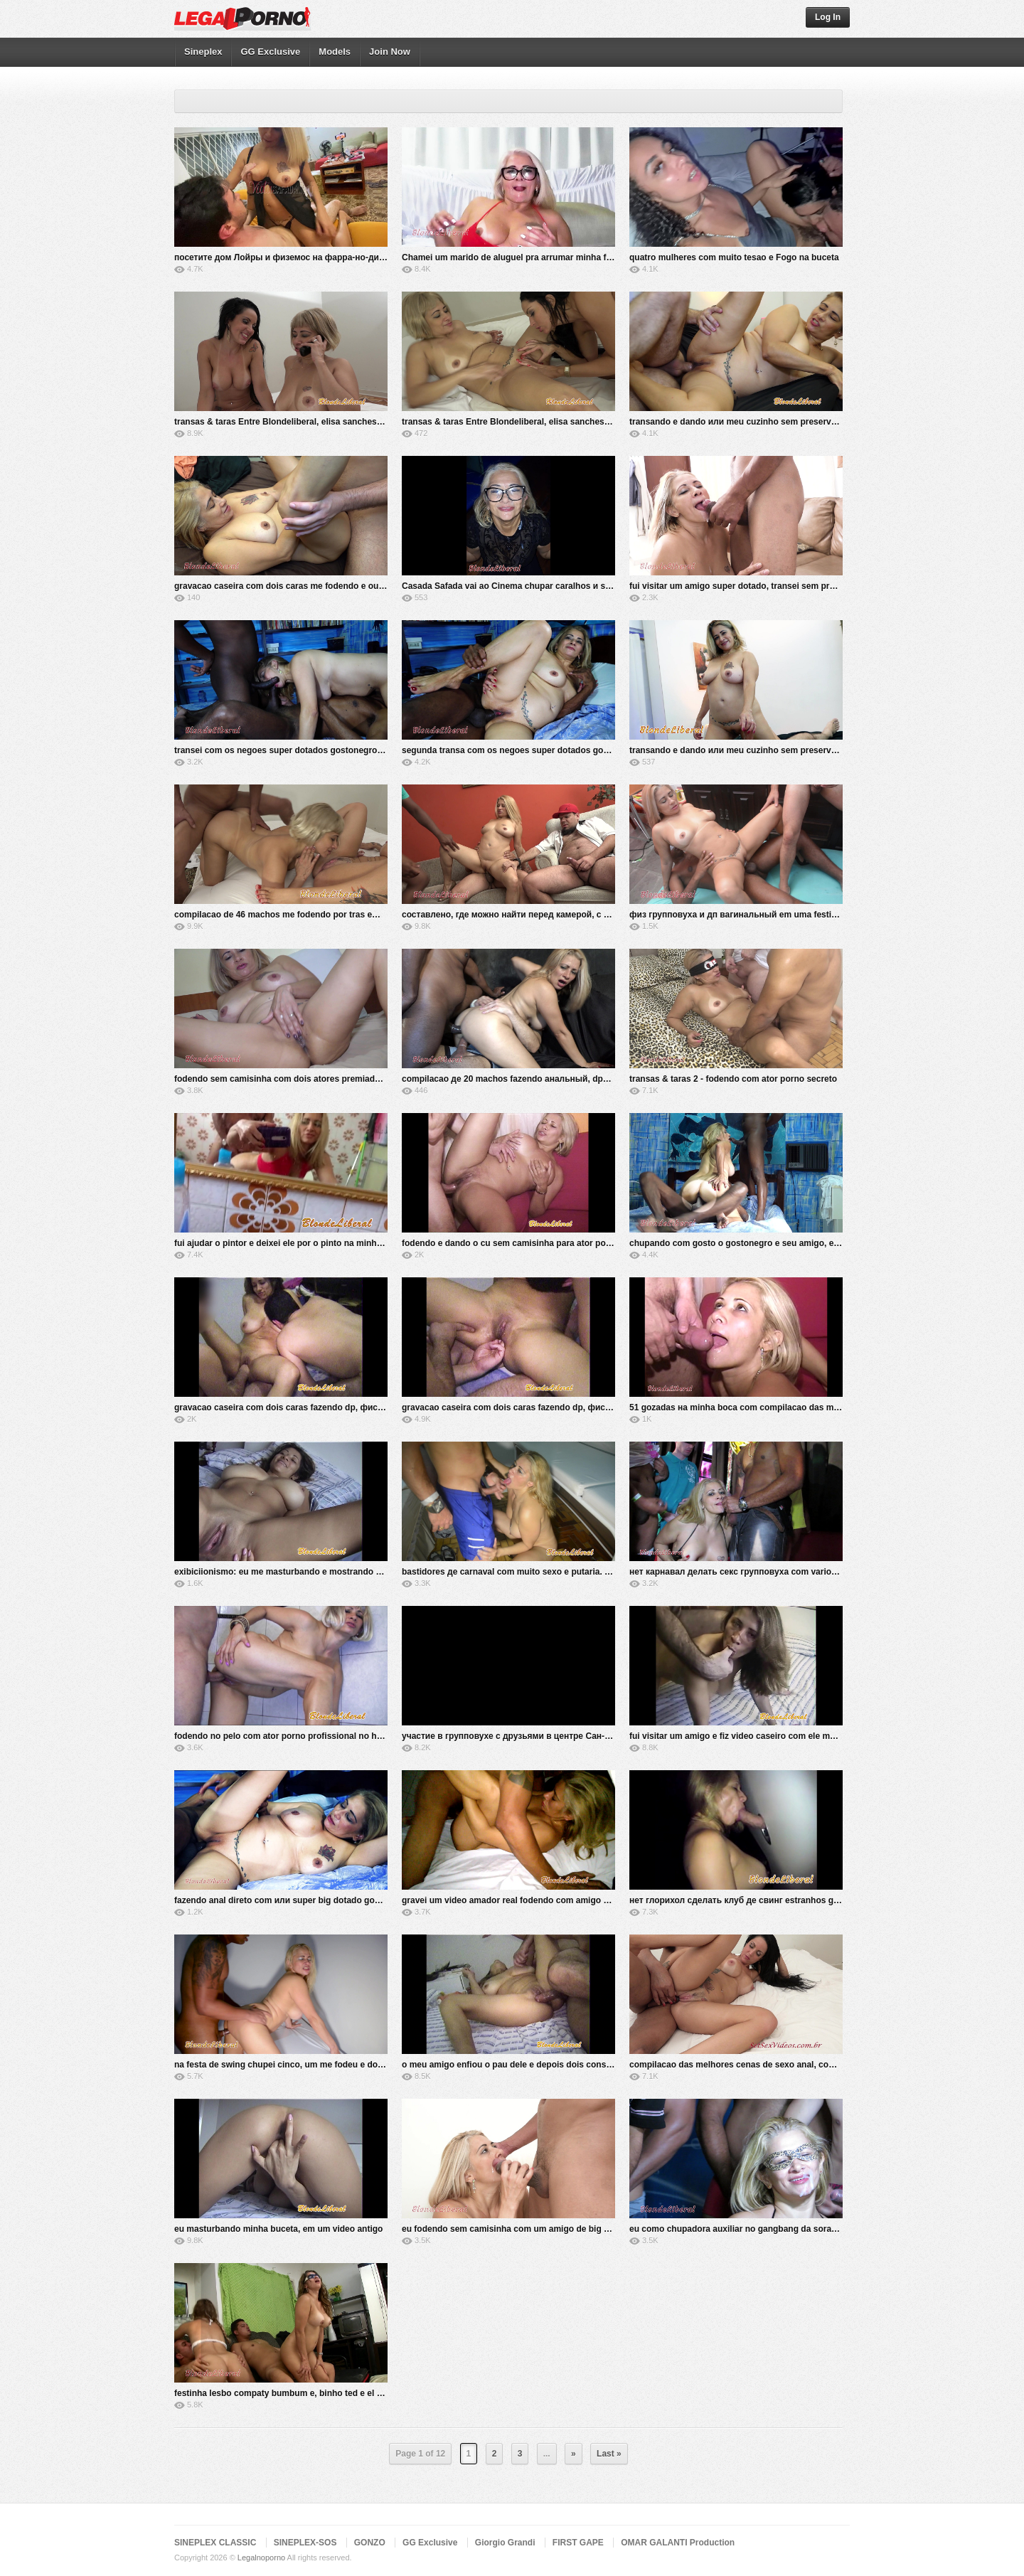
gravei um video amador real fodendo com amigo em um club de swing (546, 1900)
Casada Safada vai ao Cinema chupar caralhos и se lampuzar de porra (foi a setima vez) (579, 586)
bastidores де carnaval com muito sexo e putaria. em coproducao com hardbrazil (566, 1572)
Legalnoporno (261, 2557)
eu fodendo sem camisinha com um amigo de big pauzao (517, 2229)
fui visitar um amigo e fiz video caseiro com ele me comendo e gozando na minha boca (805, 1736)
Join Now (389, 51)
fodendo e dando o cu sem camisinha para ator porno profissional (536, 1243)
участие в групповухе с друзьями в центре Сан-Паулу (516, 1736)
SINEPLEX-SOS (305, 2543)
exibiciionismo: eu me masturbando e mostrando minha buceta (302, 1572)
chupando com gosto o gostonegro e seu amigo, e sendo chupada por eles (781, 1243)
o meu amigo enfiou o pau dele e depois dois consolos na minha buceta (547, 2065)
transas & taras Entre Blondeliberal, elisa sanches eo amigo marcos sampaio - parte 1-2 (579, 422)
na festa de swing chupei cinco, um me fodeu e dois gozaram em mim (315, 2065)
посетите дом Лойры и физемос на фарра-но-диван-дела (295, 257)
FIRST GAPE (578, 2543)
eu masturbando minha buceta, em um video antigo (278, 2229)
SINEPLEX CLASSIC (215, 2543)
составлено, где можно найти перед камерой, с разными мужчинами (547, 915)
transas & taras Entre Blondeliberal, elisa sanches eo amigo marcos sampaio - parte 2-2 (352, 422)
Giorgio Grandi (505, 2543)
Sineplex (203, 51)
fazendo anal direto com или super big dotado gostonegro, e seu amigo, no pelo (337, 1900)
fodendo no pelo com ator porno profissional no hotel (283, 1736)
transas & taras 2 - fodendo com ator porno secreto (733, 1079)
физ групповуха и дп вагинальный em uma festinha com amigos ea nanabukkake (798, 915)
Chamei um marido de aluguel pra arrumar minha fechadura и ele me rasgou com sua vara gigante (601, 257)
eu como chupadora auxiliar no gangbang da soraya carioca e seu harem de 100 (791, 2229)
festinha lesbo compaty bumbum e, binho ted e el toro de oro (298, 2393)
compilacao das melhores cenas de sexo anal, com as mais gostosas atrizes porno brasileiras (819, 2065)
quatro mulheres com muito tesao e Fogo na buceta (734, 257)
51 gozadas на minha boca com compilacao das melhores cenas (759, 1407)
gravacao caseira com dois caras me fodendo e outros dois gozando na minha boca (344, 586)
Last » (609, 2454)
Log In (828, 17)
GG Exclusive (270, 51)
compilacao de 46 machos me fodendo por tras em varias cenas (303, 915)
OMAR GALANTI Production (678, 2543)
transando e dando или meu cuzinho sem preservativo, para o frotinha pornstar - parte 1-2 (812, 750)
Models (335, 51)
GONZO (369, 2543)
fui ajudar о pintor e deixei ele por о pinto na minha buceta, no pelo (310, 1243)
